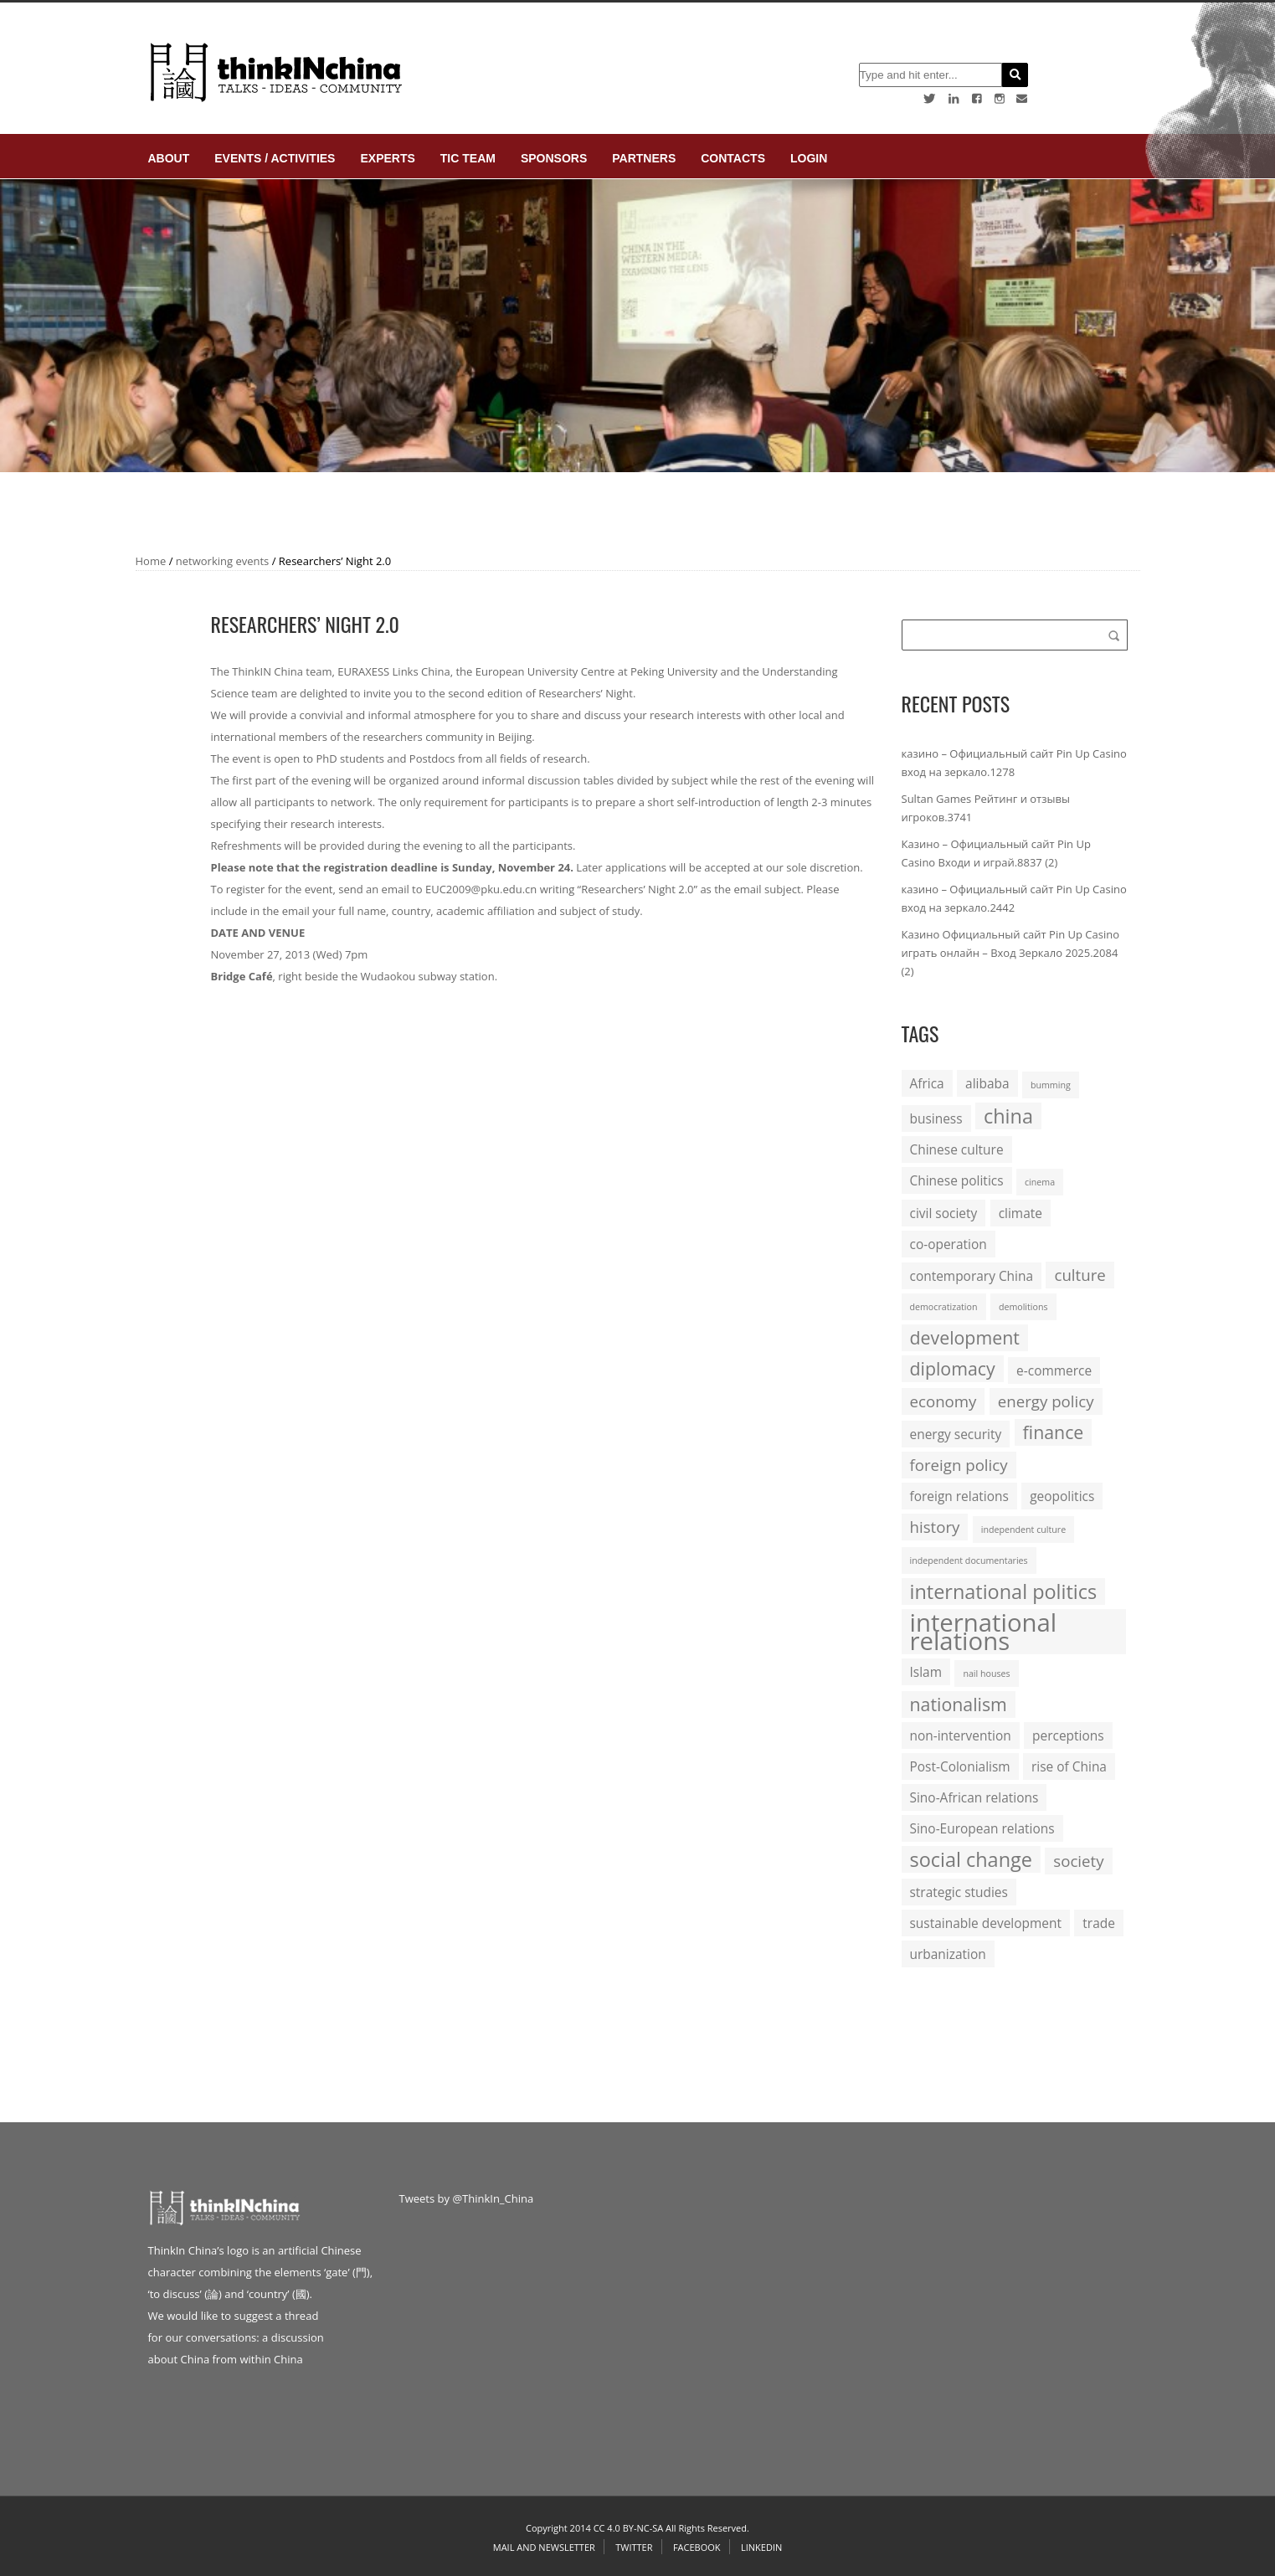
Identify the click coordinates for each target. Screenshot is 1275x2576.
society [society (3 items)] (1078, 1860)
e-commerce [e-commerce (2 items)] (1054, 1370)
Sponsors (554, 158)
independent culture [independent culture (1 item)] (1023, 1529)
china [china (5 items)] (1008, 1116)
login (808, 158)
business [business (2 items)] (936, 1118)
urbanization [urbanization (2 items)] (948, 1954)
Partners (644, 158)
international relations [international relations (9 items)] (983, 1631)
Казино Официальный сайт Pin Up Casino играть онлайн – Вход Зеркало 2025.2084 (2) (1011, 953)
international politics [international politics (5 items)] (1004, 1591)
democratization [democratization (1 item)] (944, 1307)
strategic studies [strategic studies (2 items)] (959, 1892)
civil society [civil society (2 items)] (944, 1213)
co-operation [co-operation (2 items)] (948, 1244)
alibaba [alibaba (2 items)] (987, 1083)
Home (151, 560)
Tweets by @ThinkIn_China (466, 2198)
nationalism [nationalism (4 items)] (958, 1704)
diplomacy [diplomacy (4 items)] (952, 1368)
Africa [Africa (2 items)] (927, 1083)
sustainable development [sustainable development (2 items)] (986, 1923)
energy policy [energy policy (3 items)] (1046, 1401)
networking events (223, 560)
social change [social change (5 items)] (971, 1859)
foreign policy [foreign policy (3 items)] (959, 1464)
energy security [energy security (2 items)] (956, 1434)
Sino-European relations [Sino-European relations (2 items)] (982, 1828)
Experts (387, 158)
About (169, 158)
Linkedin (761, 2547)
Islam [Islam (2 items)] (926, 1672)
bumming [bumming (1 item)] (1051, 1085)
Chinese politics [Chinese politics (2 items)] (957, 1180)
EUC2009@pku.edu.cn (481, 889)
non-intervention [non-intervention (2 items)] (960, 1735)
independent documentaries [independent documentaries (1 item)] (969, 1560)
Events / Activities (274, 158)
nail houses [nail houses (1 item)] (986, 1673)
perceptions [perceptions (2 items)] (1068, 1735)
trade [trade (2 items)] (1098, 1923)
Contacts (733, 158)
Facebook (697, 2547)
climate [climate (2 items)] (1020, 1213)
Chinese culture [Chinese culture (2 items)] (957, 1149)
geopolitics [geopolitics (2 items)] (1062, 1496)
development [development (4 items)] (965, 1337)
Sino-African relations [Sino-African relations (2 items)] (974, 1797)
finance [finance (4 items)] (1053, 1432)
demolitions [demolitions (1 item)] (1023, 1307)
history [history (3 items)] (935, 1526)
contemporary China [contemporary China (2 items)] (972, 1276)
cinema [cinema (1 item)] (1040, 1182)
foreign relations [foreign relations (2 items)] (959, 1496)
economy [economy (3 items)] (943, 1401)
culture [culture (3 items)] (1079, 1274)
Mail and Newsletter (544, 2547)
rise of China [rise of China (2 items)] (1069, 1766)
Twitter (633, 2547)
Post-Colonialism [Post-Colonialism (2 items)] (960, 1766)
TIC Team (468, 158)
